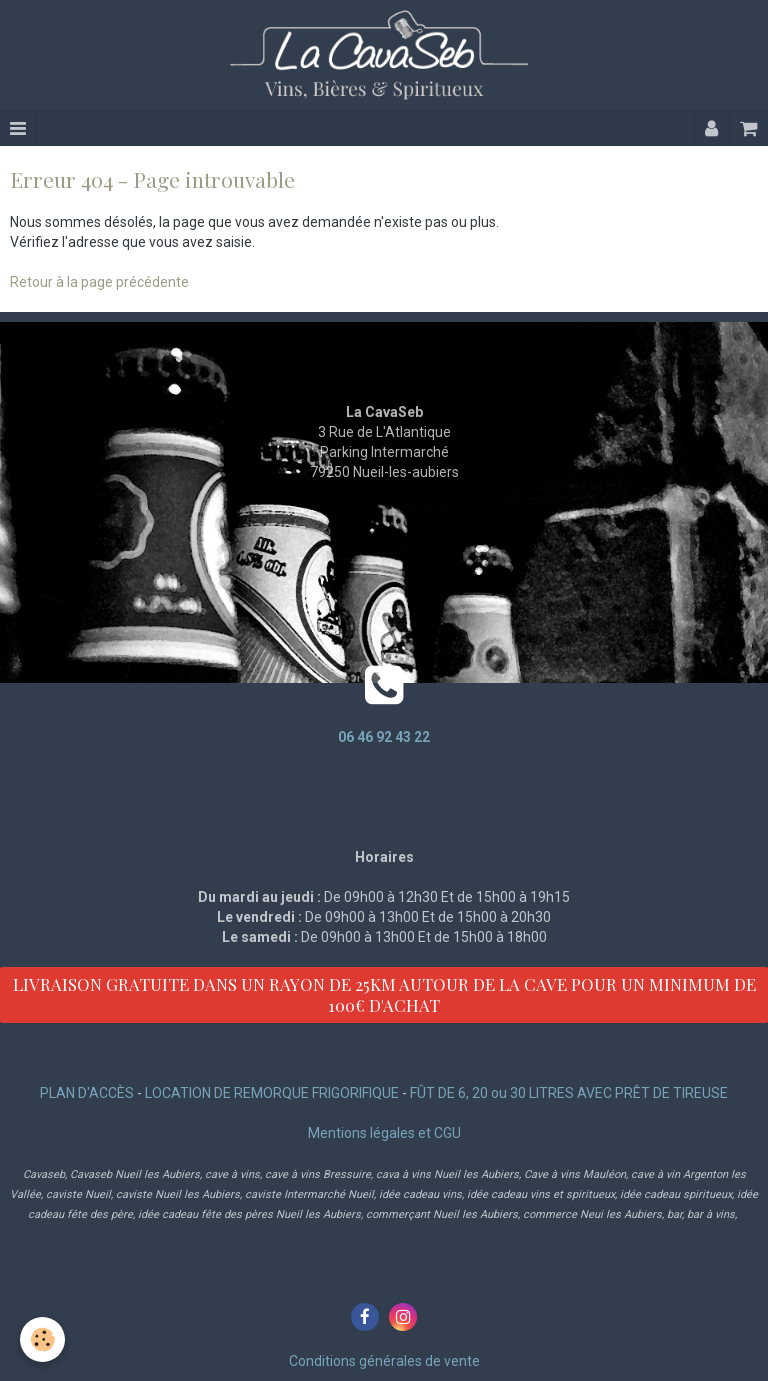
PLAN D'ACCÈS (87, 1093)
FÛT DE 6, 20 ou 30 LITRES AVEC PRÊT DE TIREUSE (569, 1093)
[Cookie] (42, 1339)
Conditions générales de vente (384, 1361)
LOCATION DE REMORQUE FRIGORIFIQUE (272, 1093)
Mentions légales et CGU (384, 1133)
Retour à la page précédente (99, 282)
